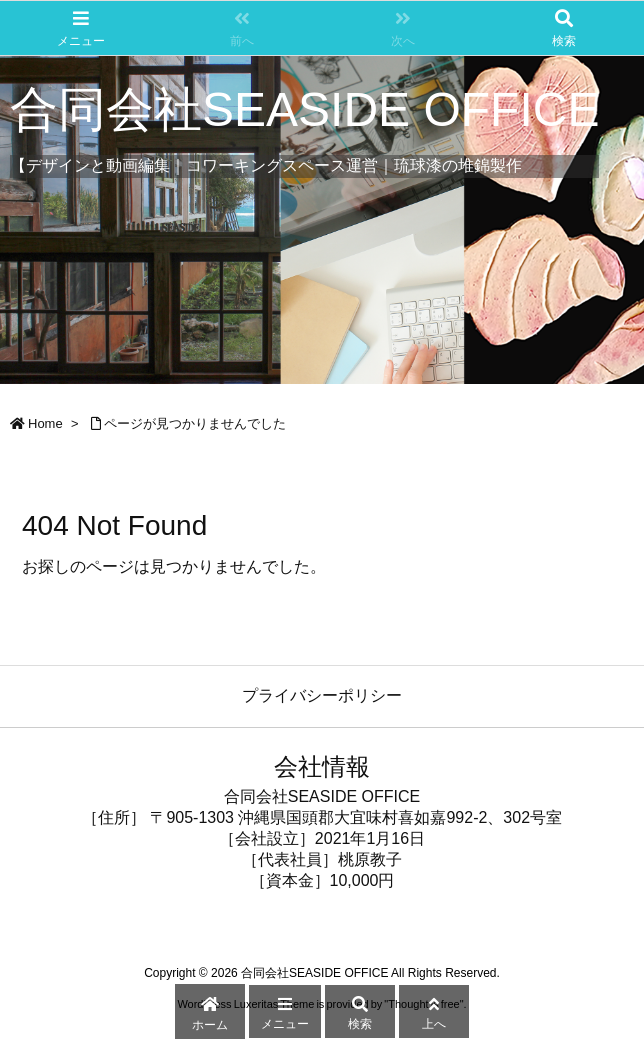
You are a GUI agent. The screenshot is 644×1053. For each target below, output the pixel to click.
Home (45, 423)
